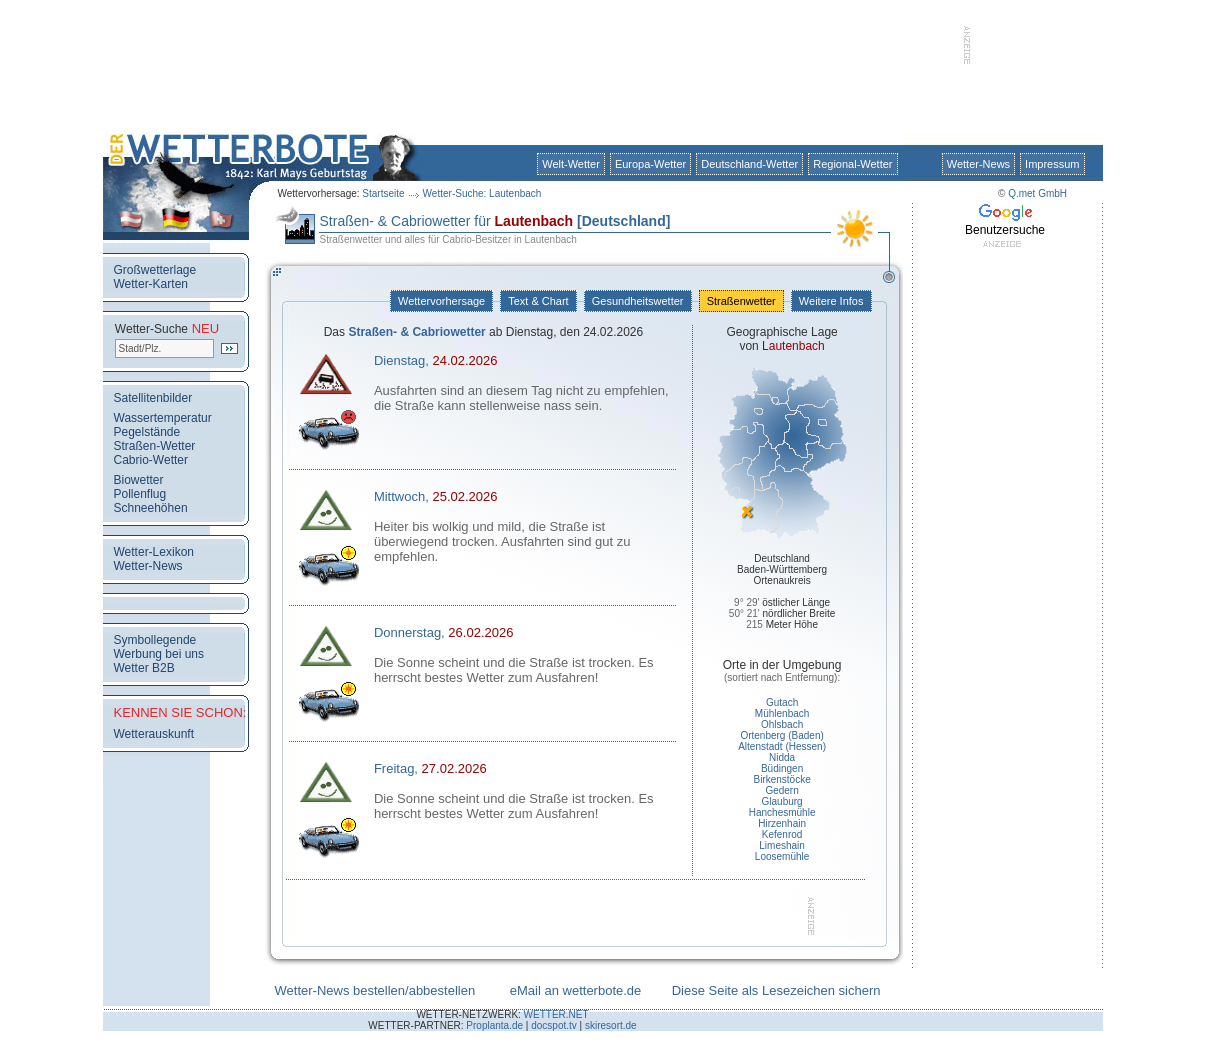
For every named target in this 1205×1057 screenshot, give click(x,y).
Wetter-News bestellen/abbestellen (375, 990)
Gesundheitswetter (638, 301)
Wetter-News (978, 164)
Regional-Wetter (852, 164)
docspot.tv (554, 1025)
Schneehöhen (151, 508)
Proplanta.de (494, 1025)
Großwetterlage (155, 270)
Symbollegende (155, 640)
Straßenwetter (741, 301)
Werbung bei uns (159, 654)
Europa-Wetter (650, 164)
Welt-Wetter (571, 164)
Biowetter (139, 480)
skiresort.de (611, 1025)
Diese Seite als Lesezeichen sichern (776, 990)
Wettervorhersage (441, 301)
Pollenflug (140, 494)
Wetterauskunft (154, 734)
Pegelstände (147, 432)
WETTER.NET (556, 1014)
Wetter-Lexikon (154, 552)
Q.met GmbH (1037, 193)
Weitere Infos (831, 301)
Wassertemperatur (163, 418)
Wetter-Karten (151, 284)
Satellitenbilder (153, 398)
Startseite (383, 193)
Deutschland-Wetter (749, 164)
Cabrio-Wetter (151, 460)
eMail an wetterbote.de (576, 990)
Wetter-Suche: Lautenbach (482, 193)
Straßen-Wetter (155, 446)
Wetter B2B (144, 668)
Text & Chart (538, 301)
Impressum (1052, 164)
